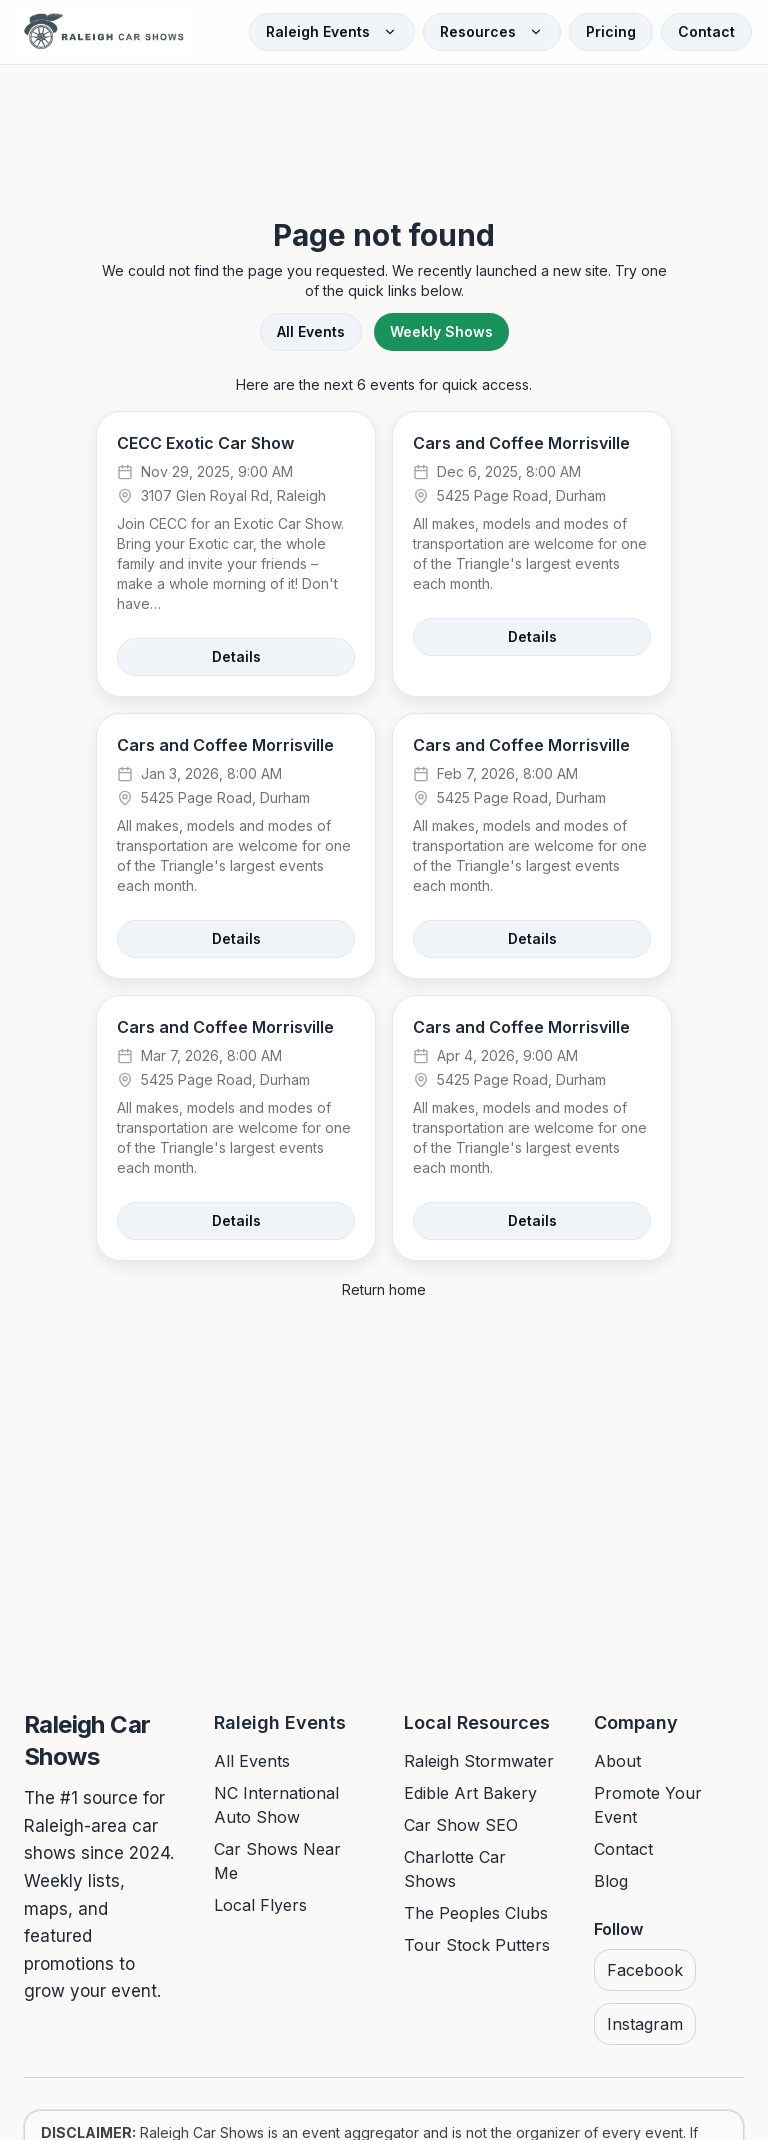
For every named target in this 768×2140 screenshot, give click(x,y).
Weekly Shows (441, 331)
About (617, 1761)
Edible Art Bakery (470, 1793)
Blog (611, 1881)
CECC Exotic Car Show (205, 443)
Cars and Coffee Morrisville (521, 443)
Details (236, 656)
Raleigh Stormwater (479, 1761)
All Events (311, 331)
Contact (706, 31)
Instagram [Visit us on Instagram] (645, 2024)
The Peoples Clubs (476, 1913)
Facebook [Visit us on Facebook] (645, 1970)
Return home (384, 1289)
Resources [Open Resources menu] (492, 31)
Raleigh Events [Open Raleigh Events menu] (332, 31)
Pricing (611, 31)
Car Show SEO (461, 1825)
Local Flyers (260, 1905)
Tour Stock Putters (477, 1945)
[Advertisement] (384, 122)
